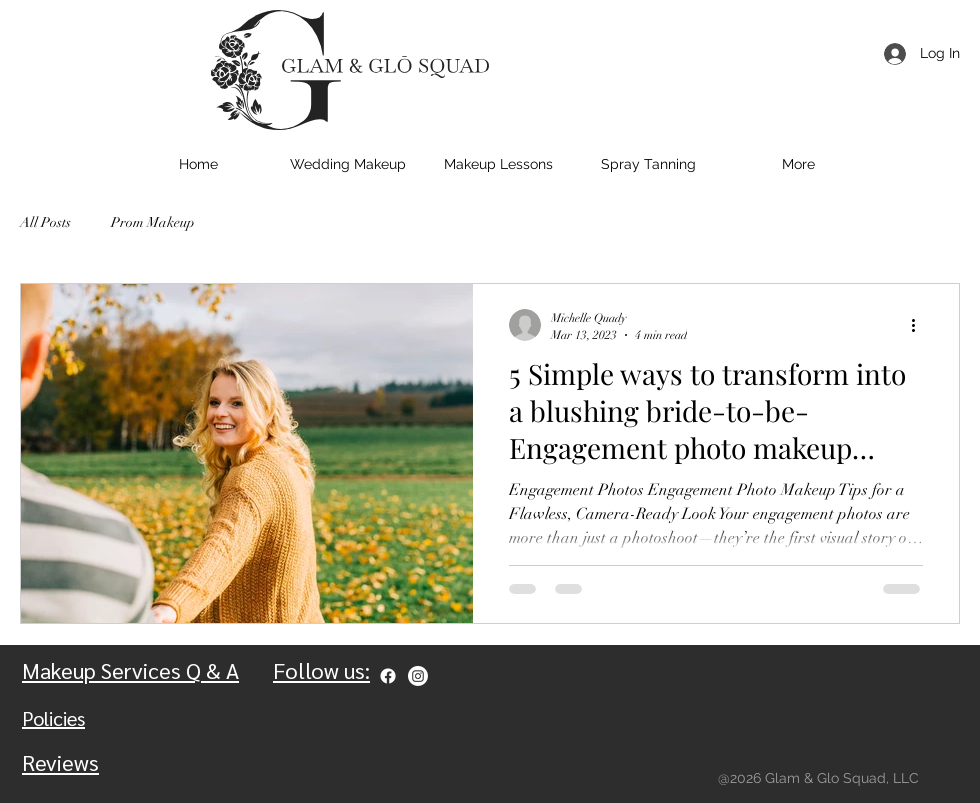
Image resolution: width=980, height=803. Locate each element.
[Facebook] (388, 676)
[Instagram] (418, 676)
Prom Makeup (153, 222)
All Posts (45, 222)
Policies (53, 718)
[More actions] (920, 325)
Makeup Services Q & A (130, 670)
